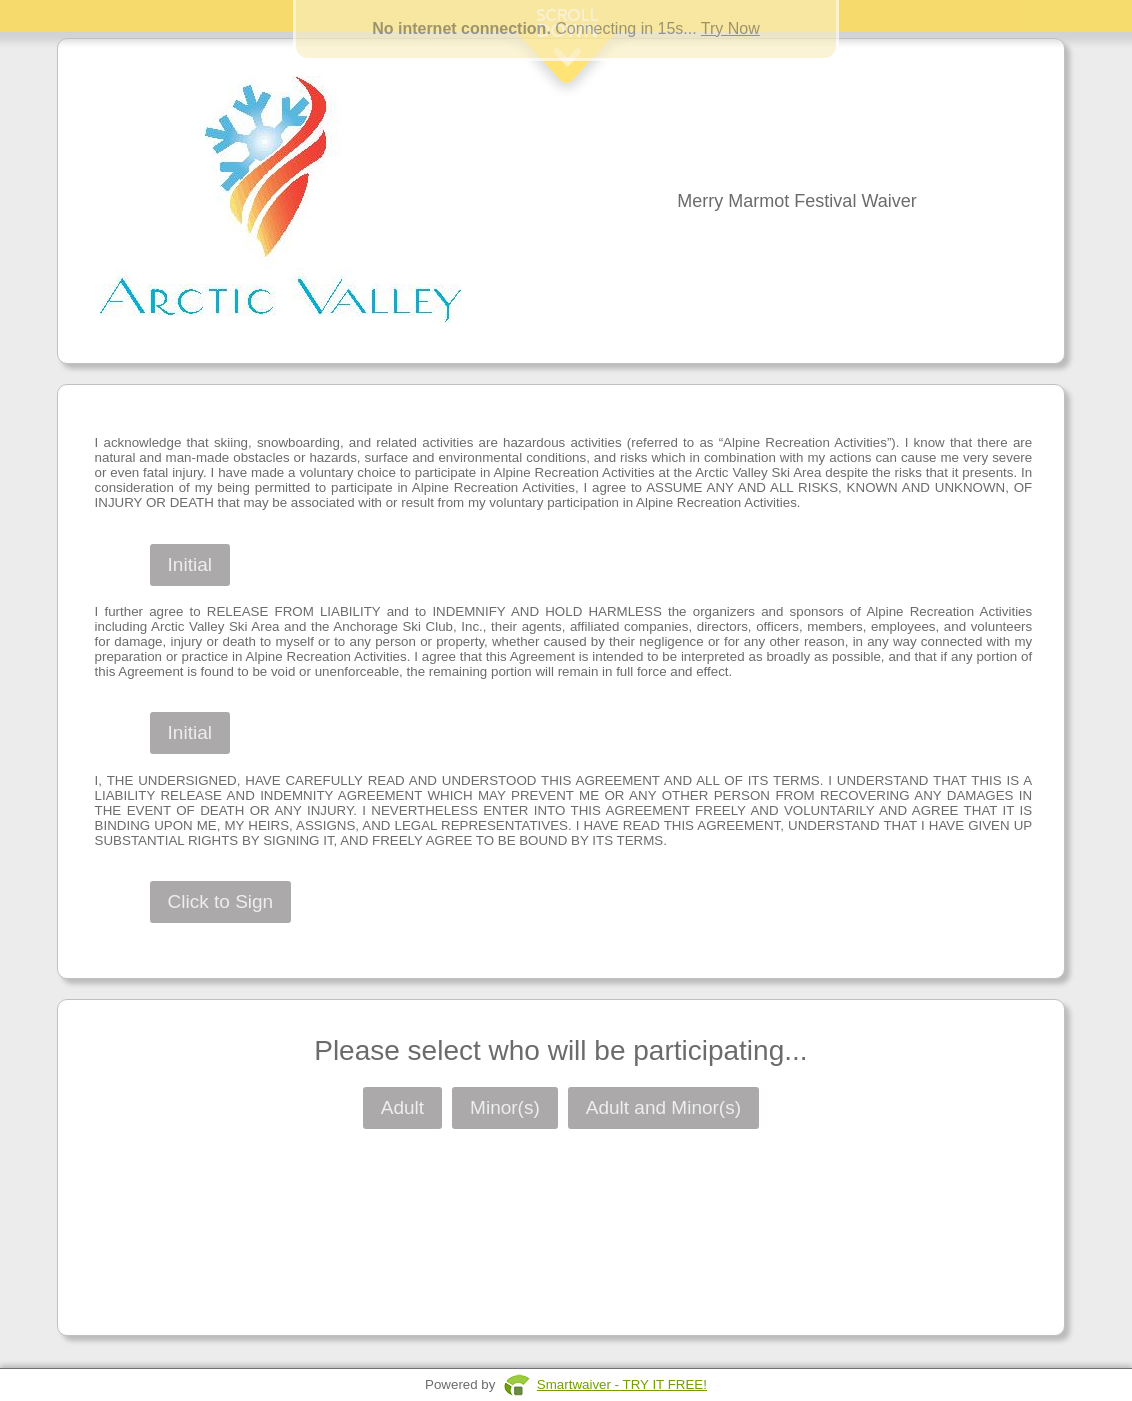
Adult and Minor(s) (663, 1107)
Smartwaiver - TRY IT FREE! (622, 1384)
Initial (190, 564)
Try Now (730, 28)
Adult (402, 1107)
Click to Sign (221, 901)
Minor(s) (505, 1107)
